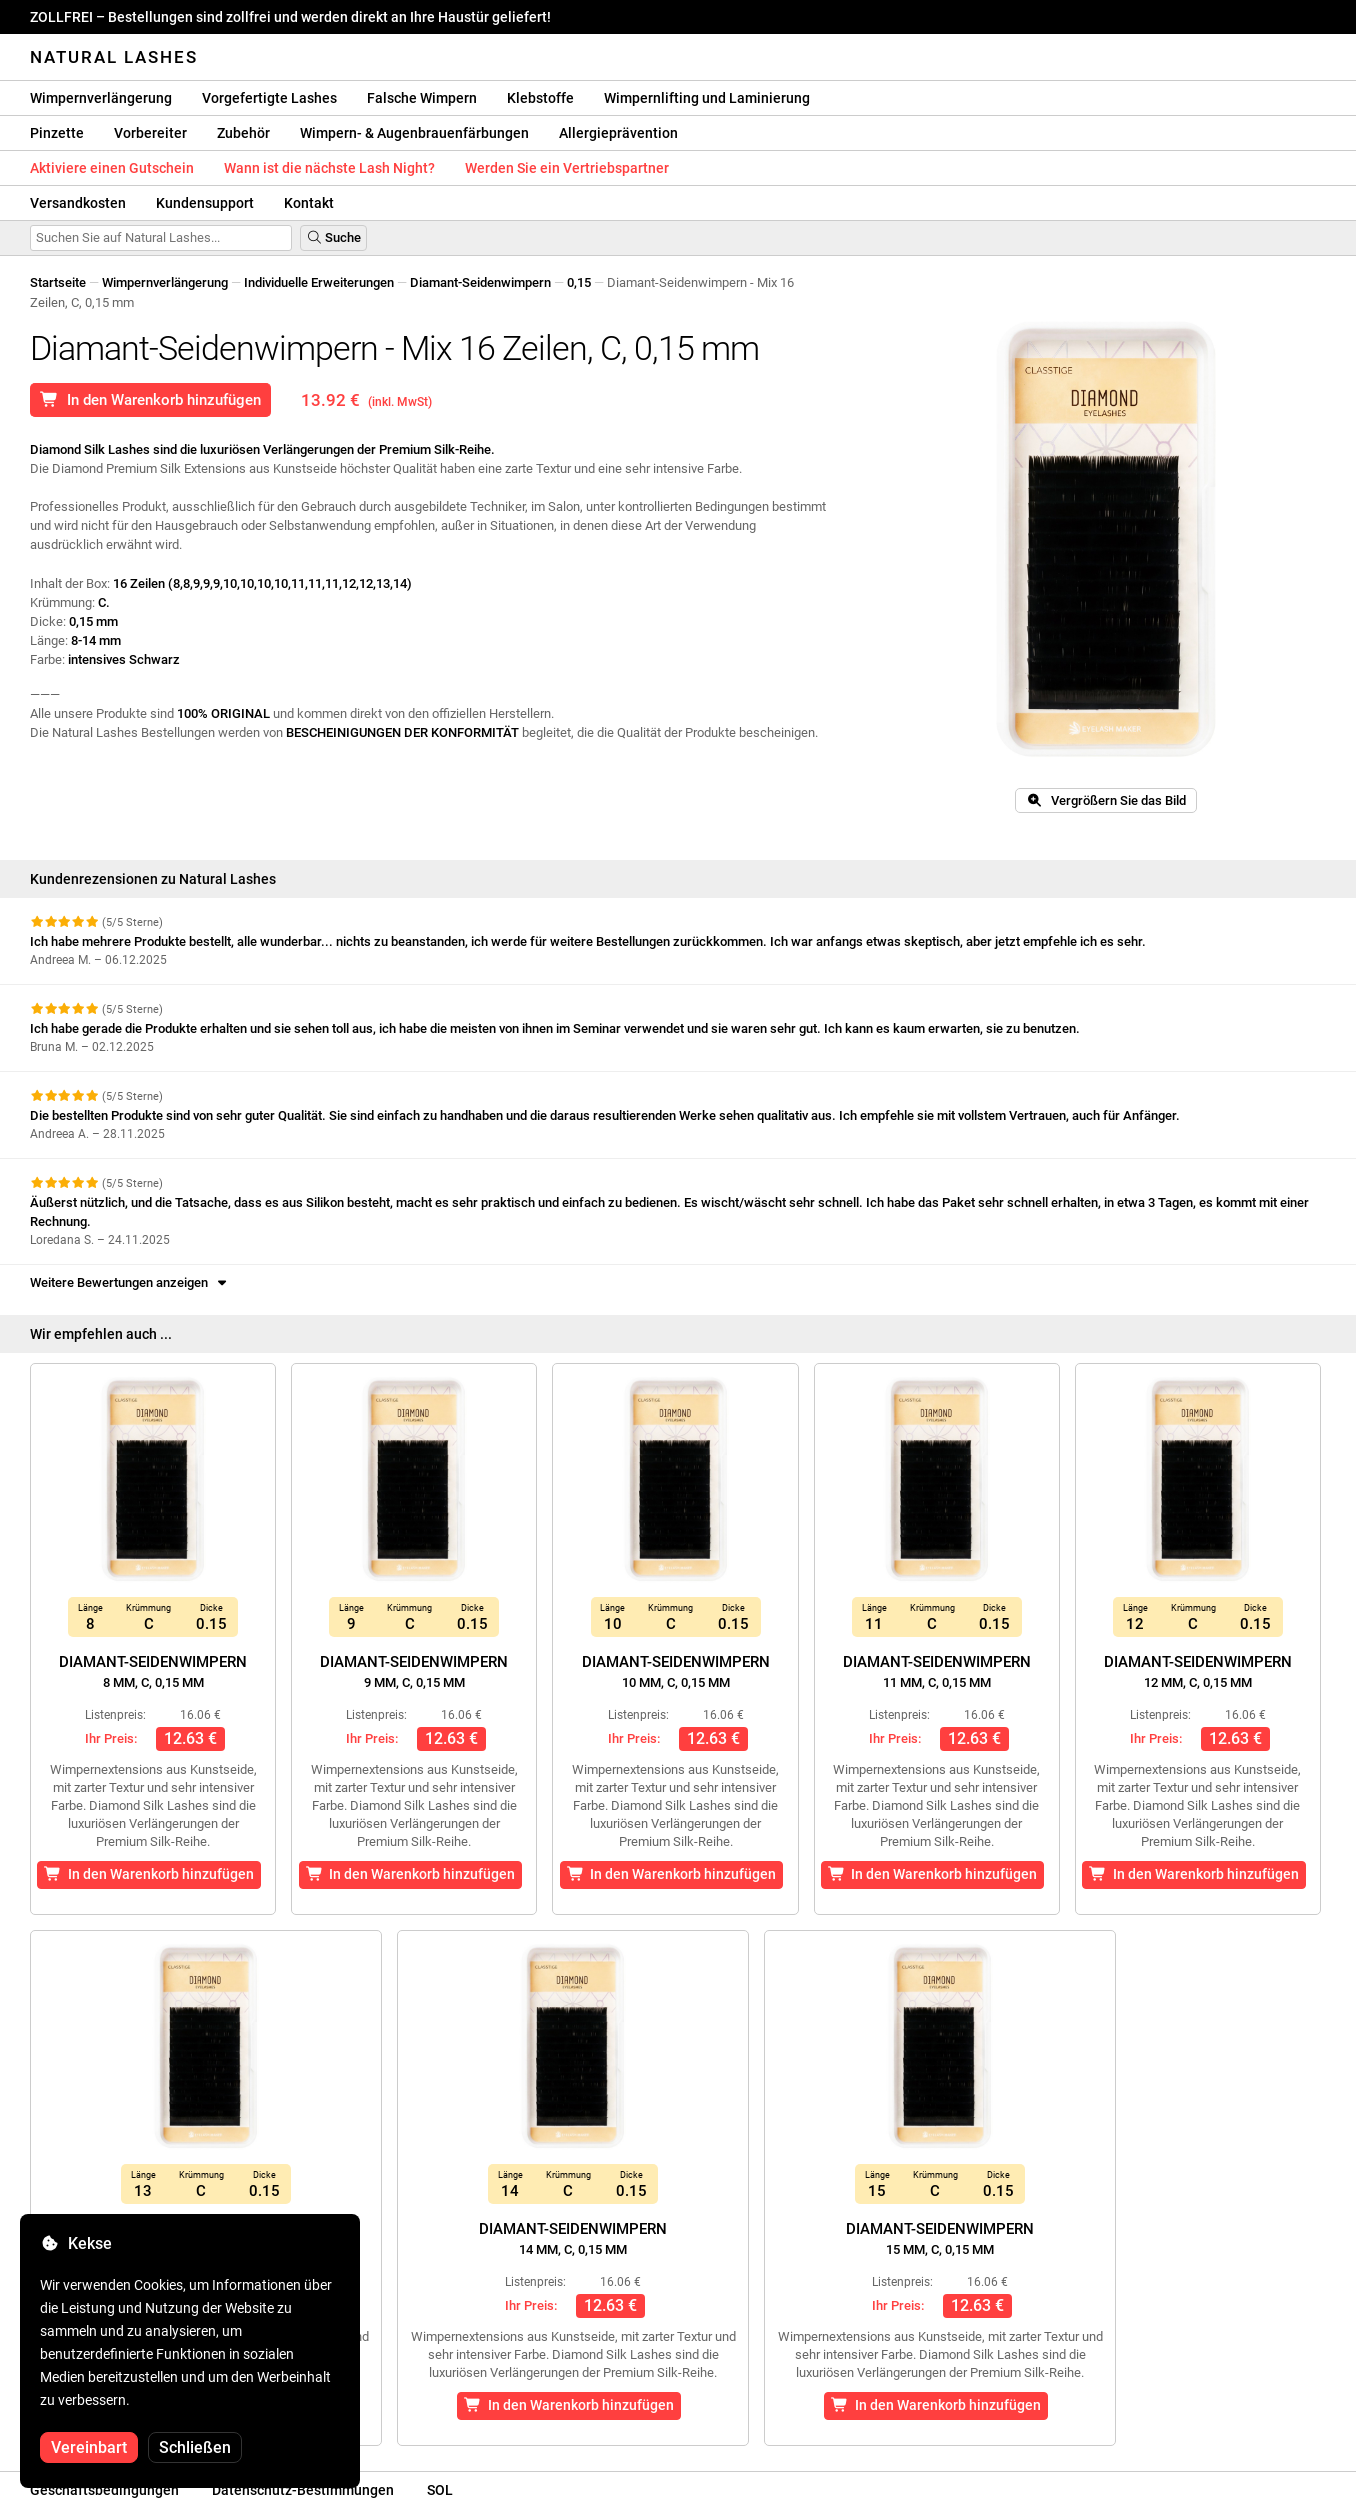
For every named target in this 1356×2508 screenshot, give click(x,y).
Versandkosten (78, 203)
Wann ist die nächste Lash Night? (329, 168)
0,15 (579, 282)
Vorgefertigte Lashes (269, 98)
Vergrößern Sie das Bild (1106, 800)
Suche (333, 237)
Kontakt (309, 203)
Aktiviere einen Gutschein (112, 168)
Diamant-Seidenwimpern (480, 282)
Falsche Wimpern (422, 98)
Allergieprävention (618, 133)
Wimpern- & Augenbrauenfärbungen (414, 133)
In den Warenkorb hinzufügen (150, 400)
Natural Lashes (114, 57)
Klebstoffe (540, 98)
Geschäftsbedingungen (104, 2490)
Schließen (195, 2447)
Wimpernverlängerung (101, 98)
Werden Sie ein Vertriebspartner (567, 168)
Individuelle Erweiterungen (319, 282)
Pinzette (57, 133)
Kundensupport (205, 203)
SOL (440, 2490)
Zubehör (243, 133)
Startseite (58, 282)
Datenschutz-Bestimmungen (303, 2490)
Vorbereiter (150, 133)
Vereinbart (89, 2447)
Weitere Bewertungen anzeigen (130, 1282)
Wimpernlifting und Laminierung (707, 98)
